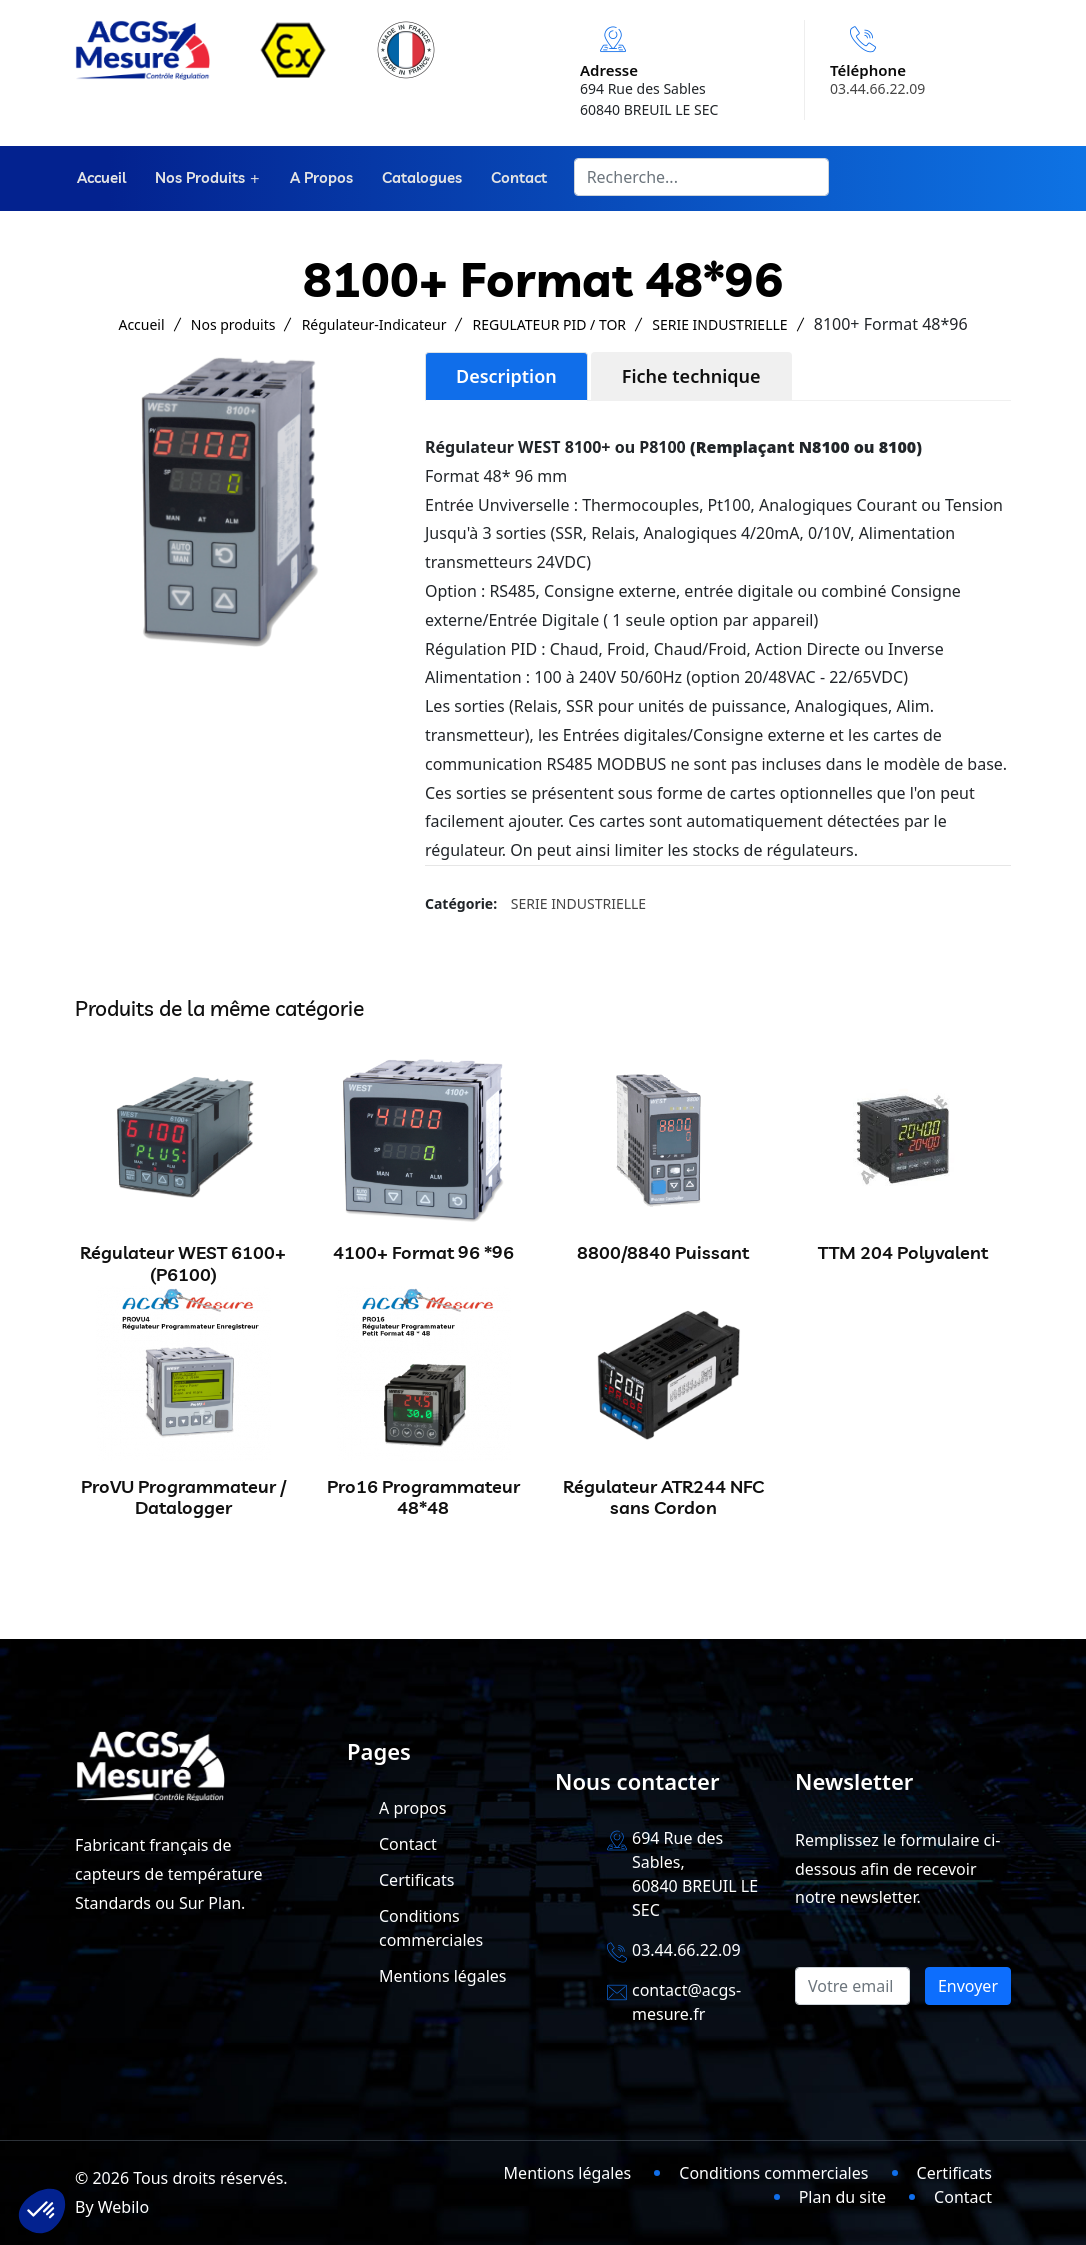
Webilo (123, 2207)
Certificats (416, 1880)
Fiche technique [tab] (691, 376)
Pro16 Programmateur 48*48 (423, 1497)
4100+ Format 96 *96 (423, 1252)
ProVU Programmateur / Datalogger (183, 1497)
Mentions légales (443, 1976)
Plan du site (842, 2197)
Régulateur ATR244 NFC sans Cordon (663, 1497)
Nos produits (197, 178)
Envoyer (968, 1986)
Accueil (99, 178)
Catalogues (418, 178)
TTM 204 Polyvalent (903, 1252)
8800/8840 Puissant (663, 1252)
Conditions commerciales (773, 2173)
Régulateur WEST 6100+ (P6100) (183, 1263)
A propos (318, 178)
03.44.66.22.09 (877, 88)
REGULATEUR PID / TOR (549, 324)
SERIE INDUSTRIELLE (719, 324)
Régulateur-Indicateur (374, 324)
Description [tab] (506, 376)
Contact (514, 178)
